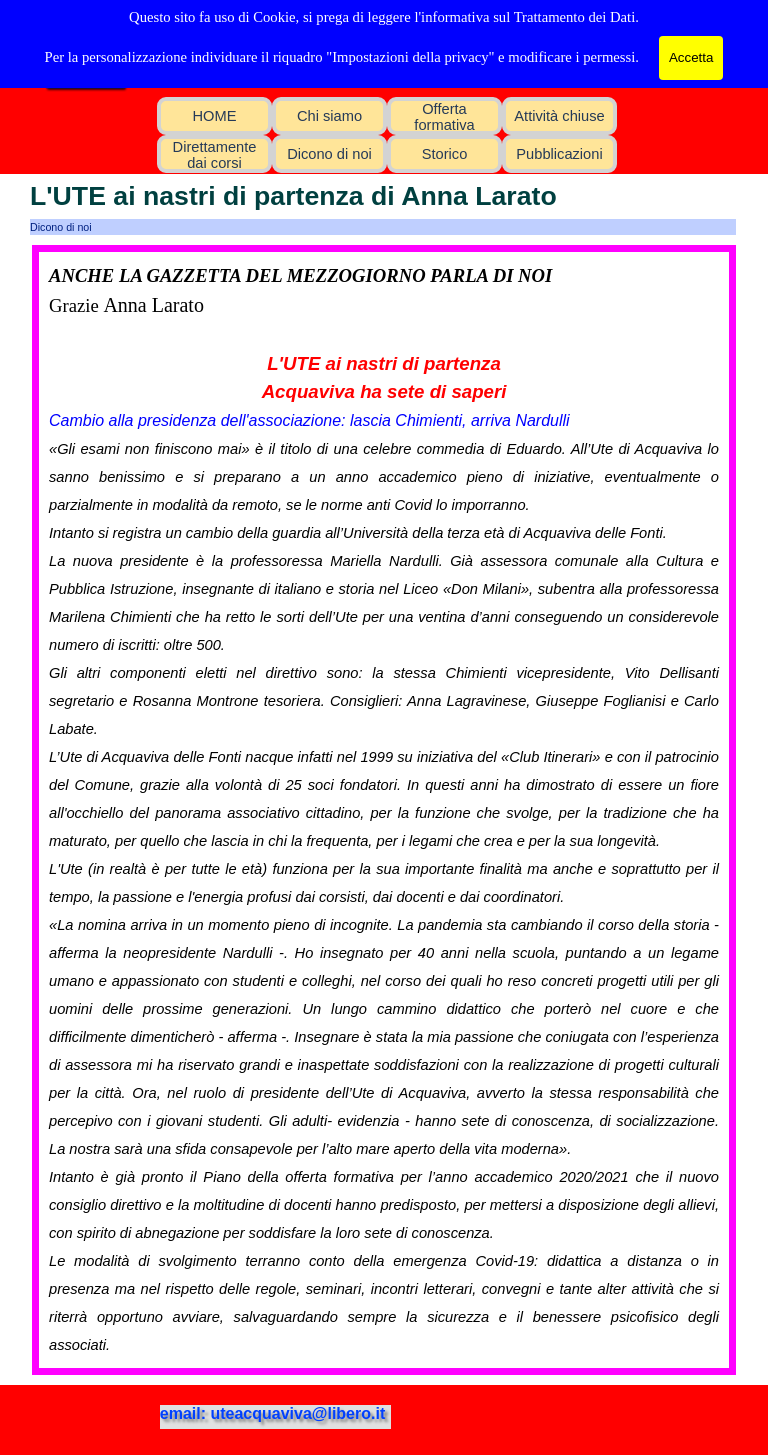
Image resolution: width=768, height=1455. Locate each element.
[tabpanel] (384, 810)
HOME (215, 116)
